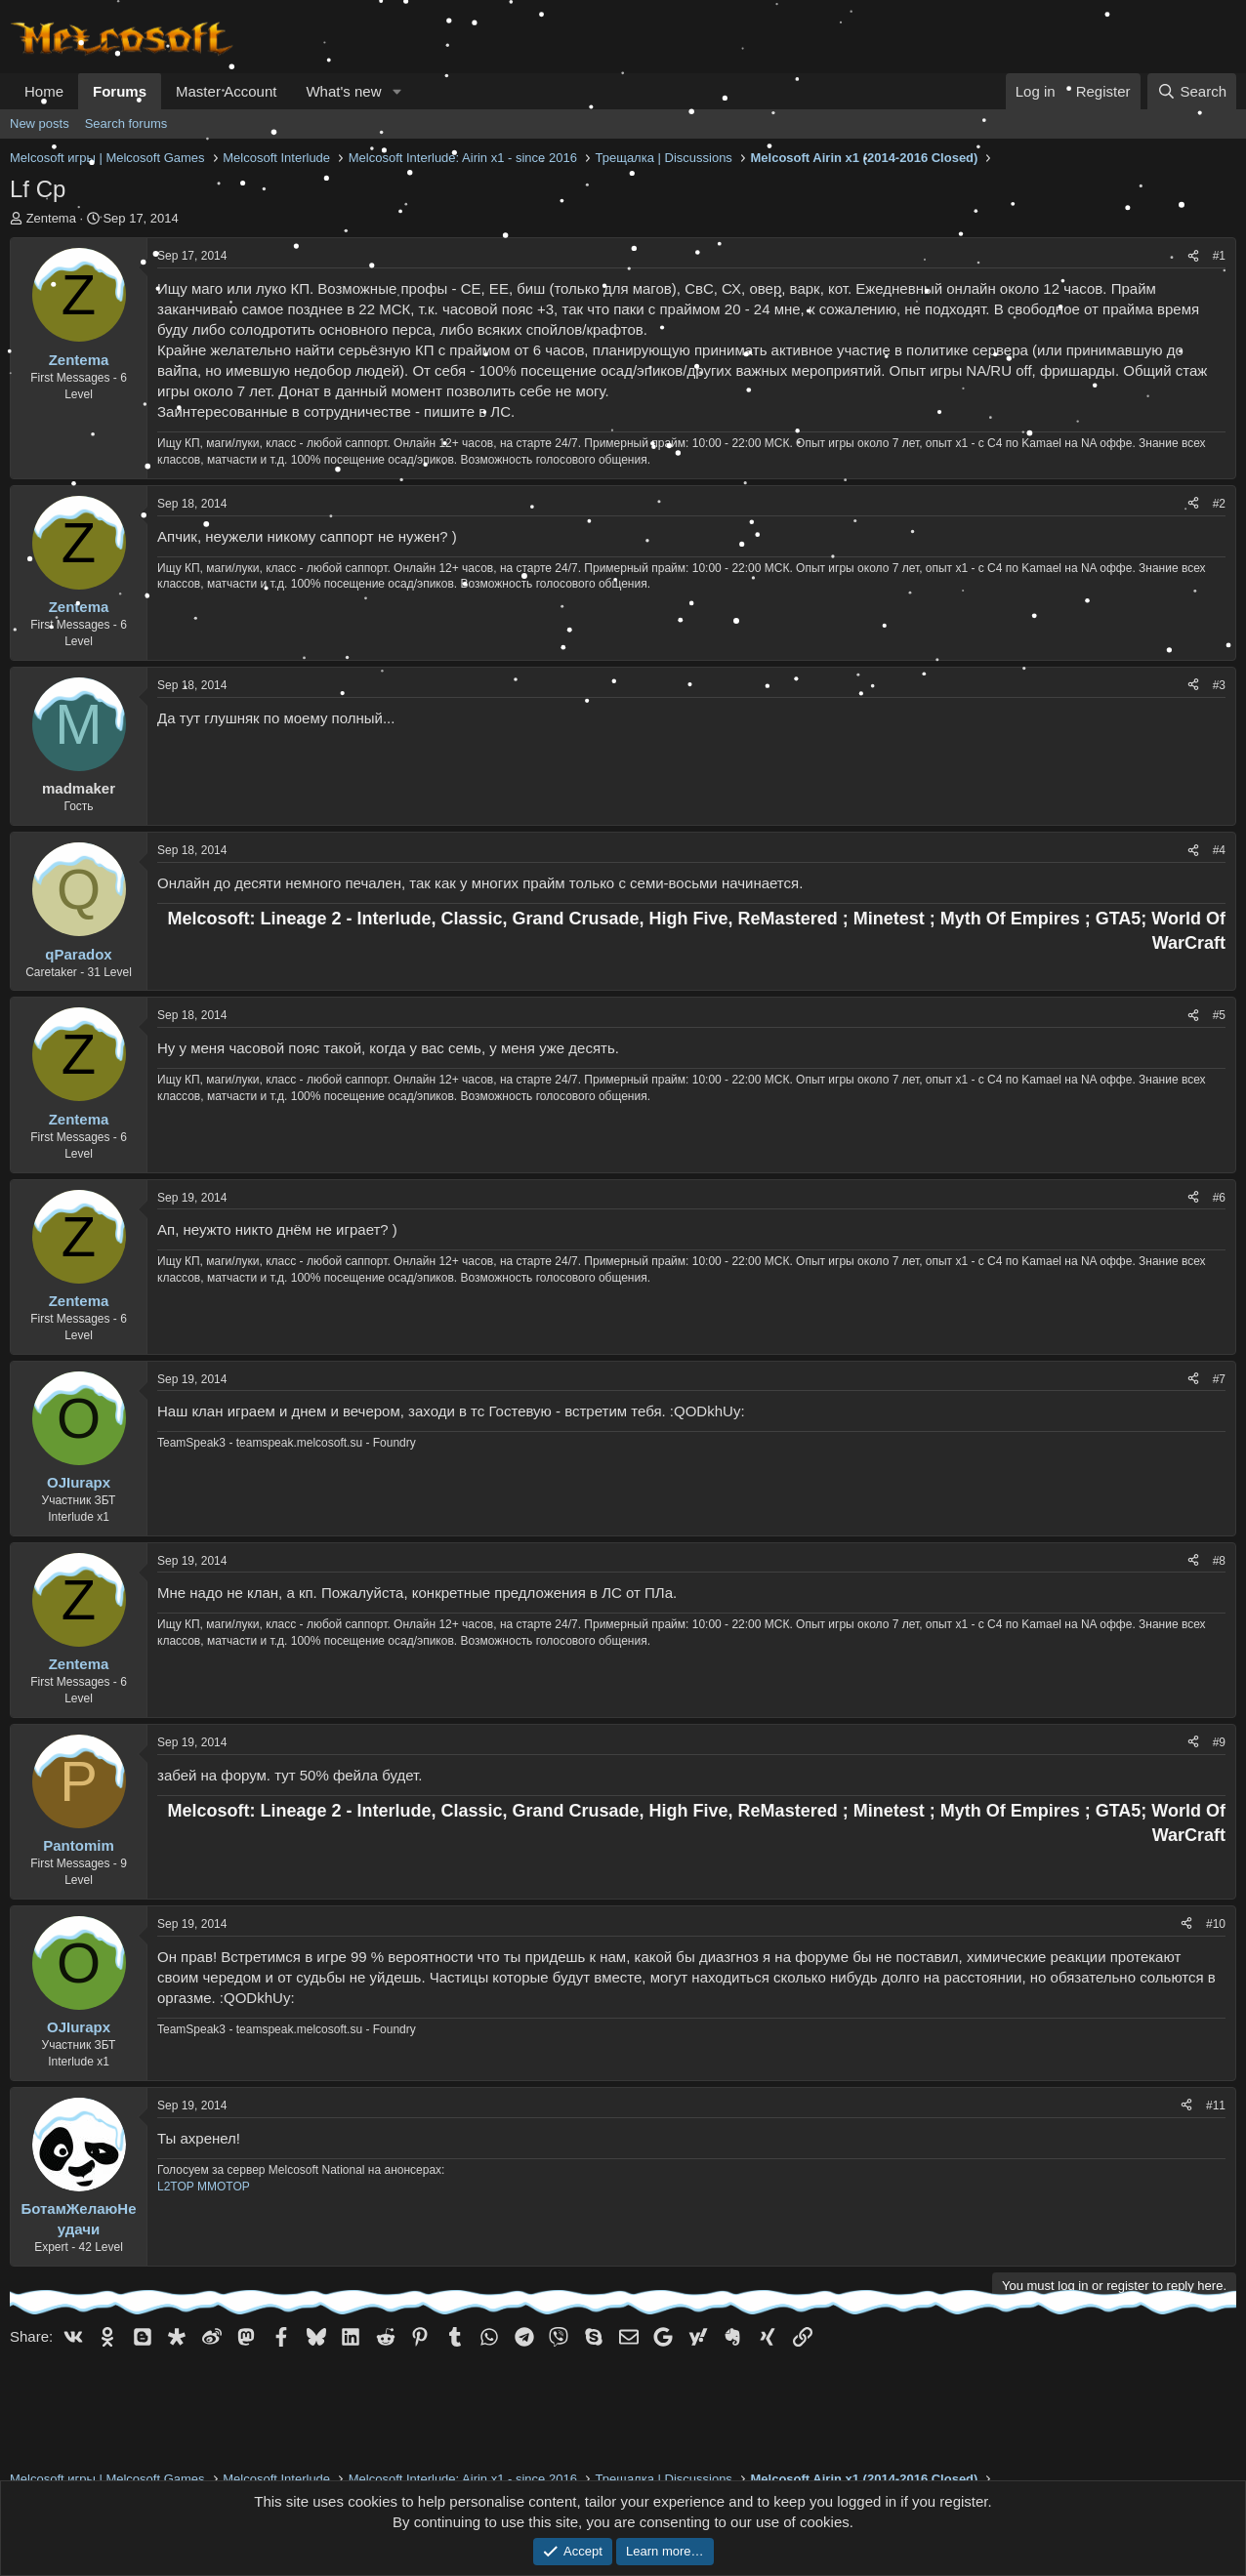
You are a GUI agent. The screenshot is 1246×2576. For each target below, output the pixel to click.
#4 (1219, 850)
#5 (1219, 1015)
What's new (343, 91)
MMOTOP (223, 2186)
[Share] (1193, 256)
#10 (1215, 1924)
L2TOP (175, 2186)
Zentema (51, 218)
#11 (1215, 2105)
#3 (1219, 685)
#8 (1219, 1561)
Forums (119, 91)
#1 (1219, 256)
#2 (1219, 504)
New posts (39, 123)
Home (43, 91)
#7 (1219, 1379)
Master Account (226, 91)
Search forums (126, 123)
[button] (396, 91)
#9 (1219, 1742)
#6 (1219, 1198)
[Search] (1191, 91)
